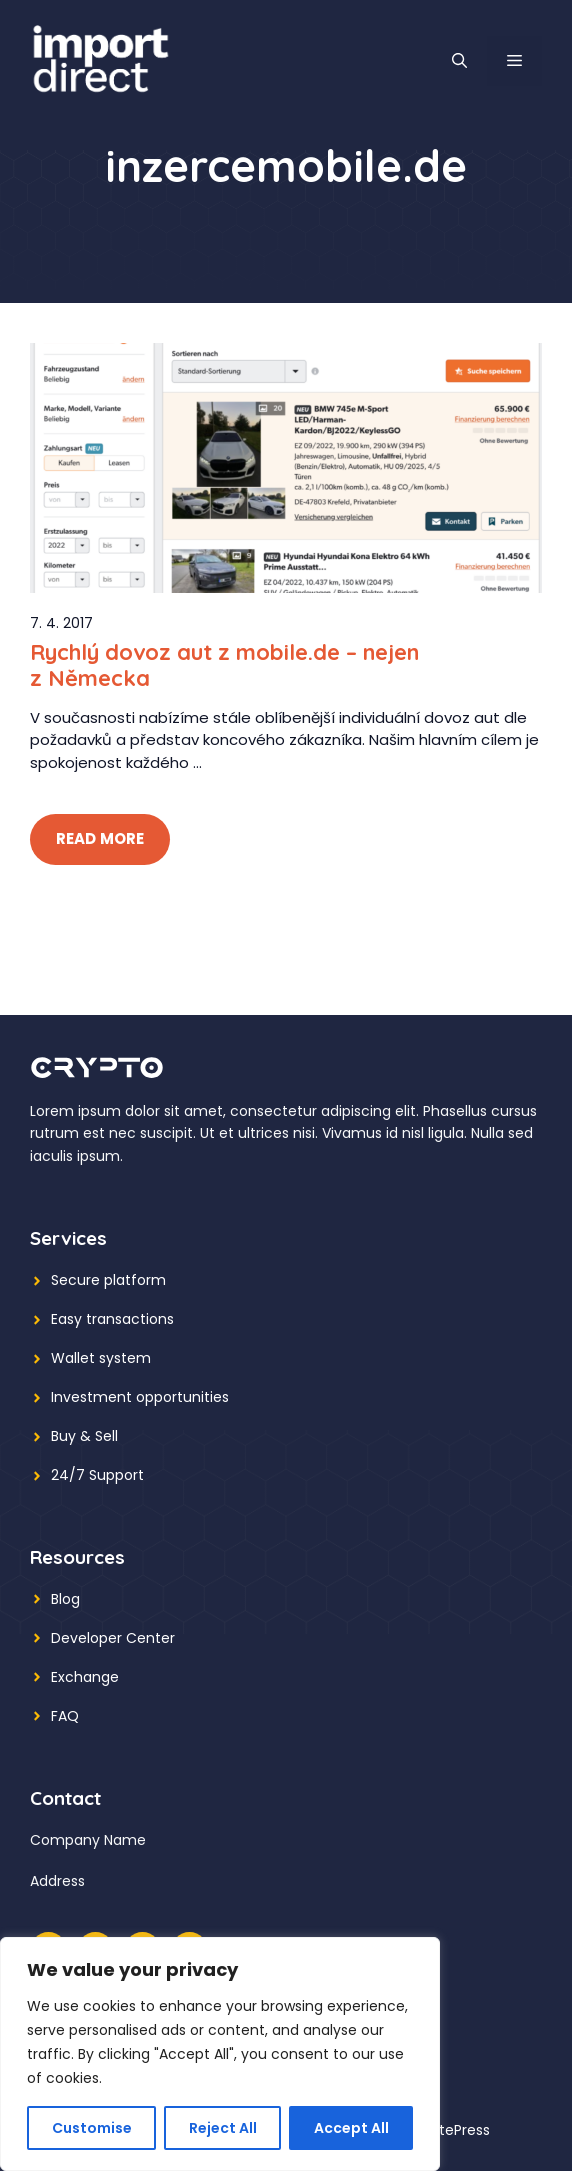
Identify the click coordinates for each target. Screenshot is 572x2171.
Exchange (85, 1677)
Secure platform (108, 1280)
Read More (100, 838)
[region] (220, 2054)
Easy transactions (112, 1319)
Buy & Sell (84, 1436)
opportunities (182, 1397)
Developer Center (113, 1638)
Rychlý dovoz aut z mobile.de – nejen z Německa (224, 665)
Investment (91, 1397)
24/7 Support (97, 1475)
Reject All (223, 2128)
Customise (92, 2128)
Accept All (351, 2128)
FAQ (65, 1716)
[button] (459, 61)
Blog (65, 1599)
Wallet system (101, 1358)
